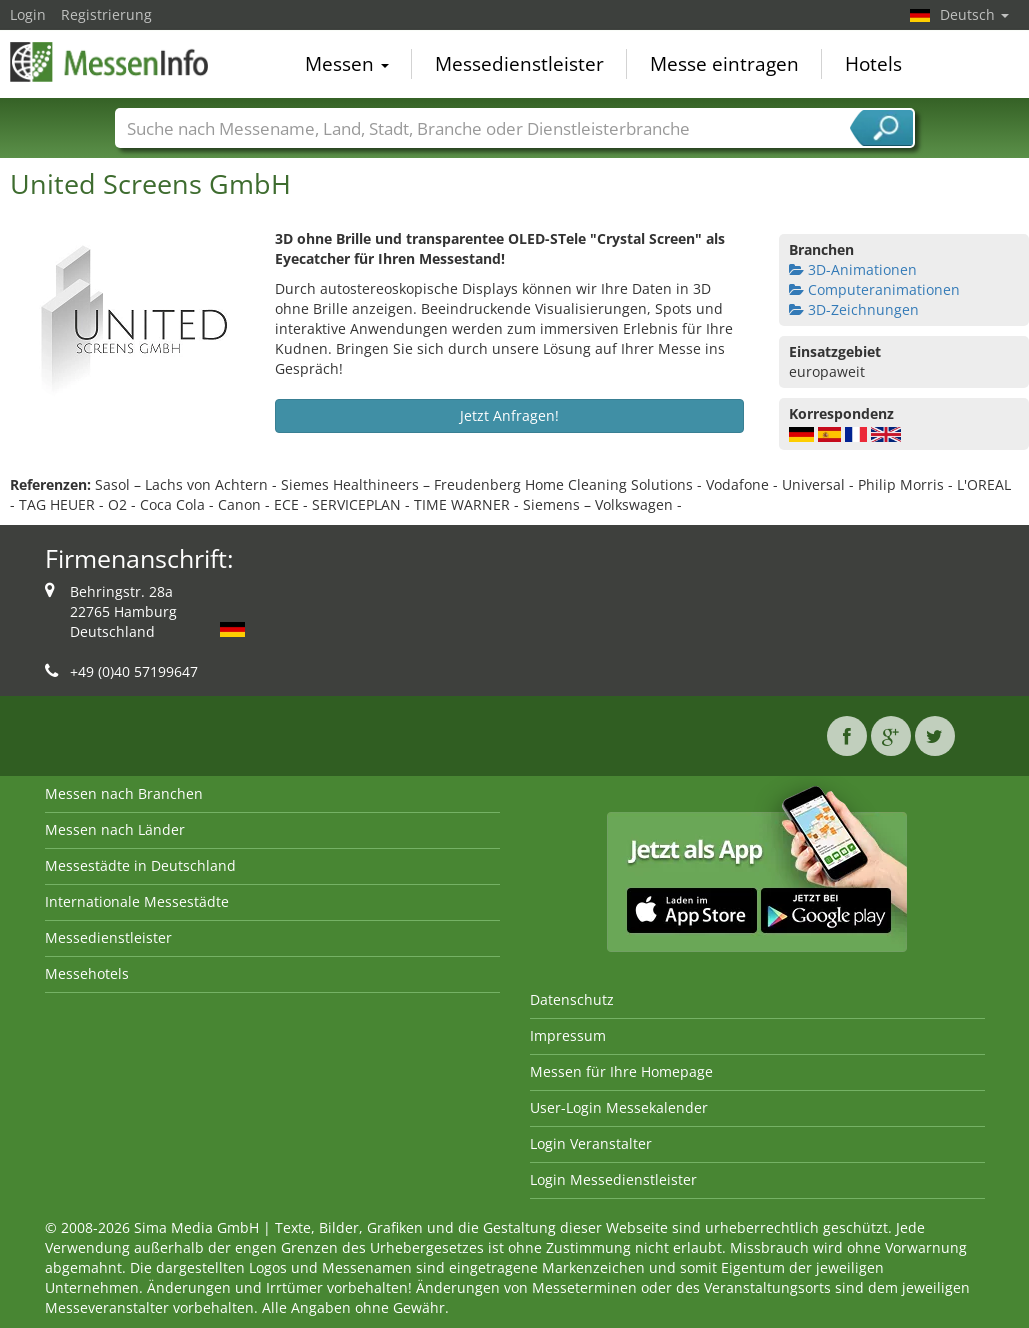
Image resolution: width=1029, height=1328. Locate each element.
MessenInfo (110, 62)
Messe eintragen (724, 64)
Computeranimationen (874, 289)
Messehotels (87, 973)
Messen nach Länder (115, 829)
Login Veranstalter (591, 1143)
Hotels (873, 64)
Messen (347, 64)
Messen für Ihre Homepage (621, 1071)
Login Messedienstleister (613, 1179)
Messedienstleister (519, 64)
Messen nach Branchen (124, 793)
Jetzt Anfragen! (509, 415)
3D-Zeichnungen (854, 309)
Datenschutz (572, 999)
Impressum (568, 1035)
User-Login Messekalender (619, 1107)
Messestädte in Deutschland (140, 865)
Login (28, 14)
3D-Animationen (853, 269)
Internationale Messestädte (137, 901)
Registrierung (106, 14)
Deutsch (974, 14)
